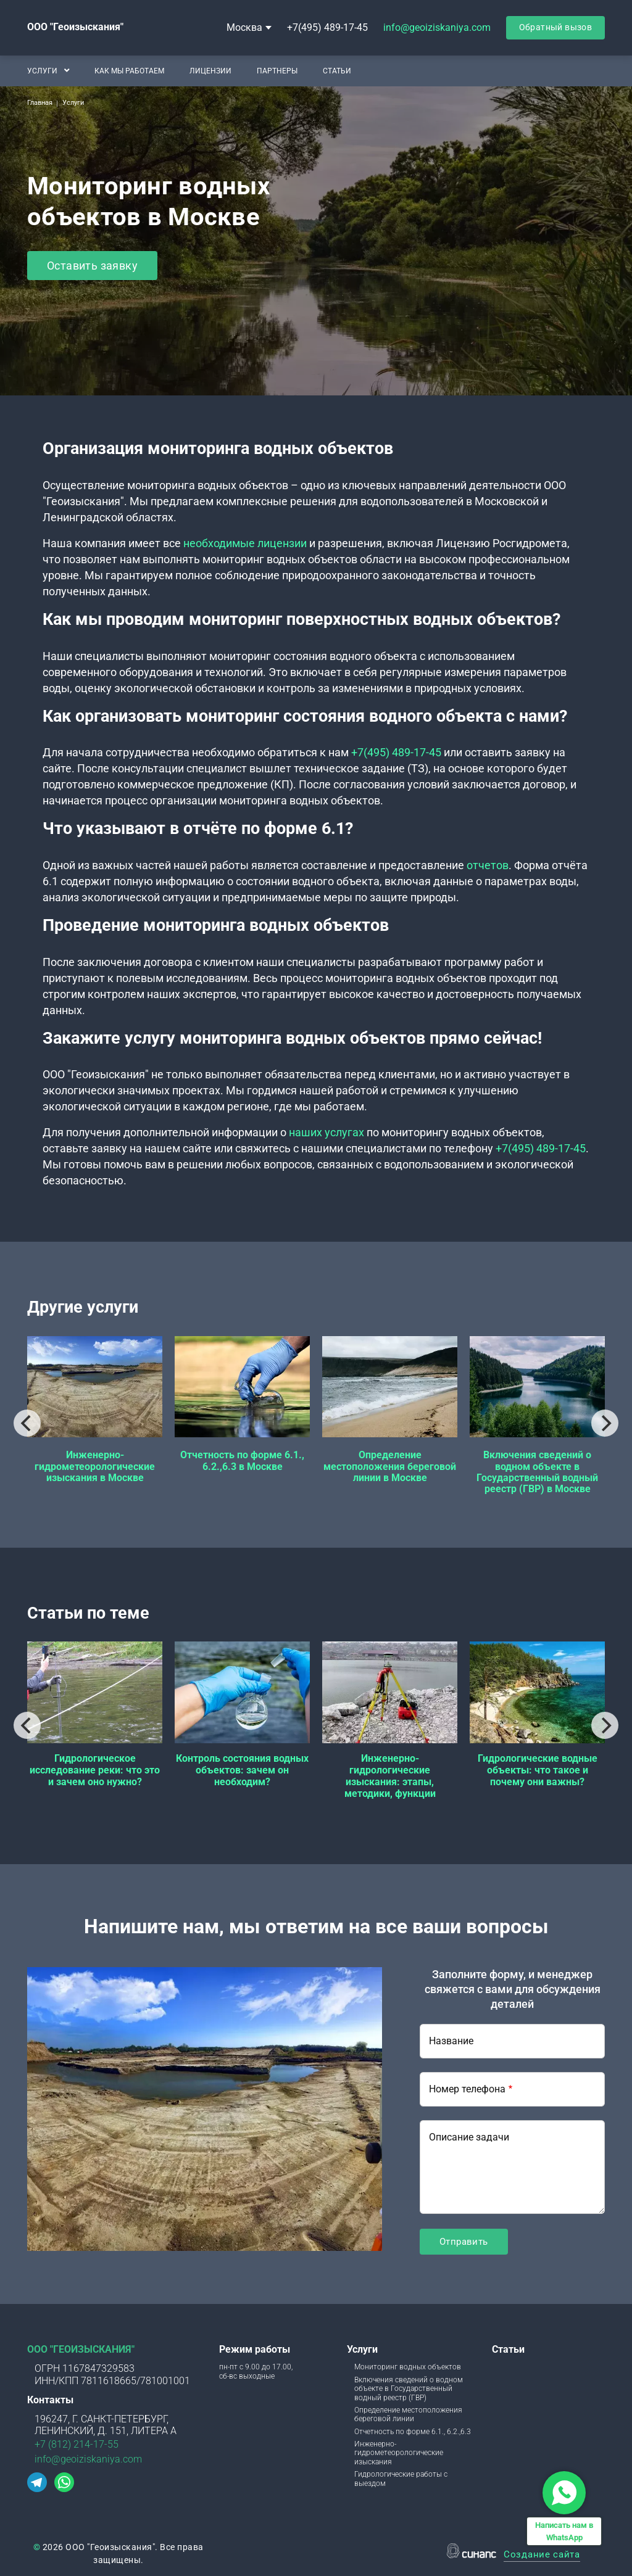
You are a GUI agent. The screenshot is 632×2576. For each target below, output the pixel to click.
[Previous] (27, 1423)
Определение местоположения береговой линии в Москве (389, 1466)
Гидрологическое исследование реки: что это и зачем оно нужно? (95, 1770)
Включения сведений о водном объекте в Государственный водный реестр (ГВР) (408, 2389)
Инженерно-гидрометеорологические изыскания (398, 2453)
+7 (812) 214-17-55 (76, 2444)
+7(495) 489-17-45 (327, 27)
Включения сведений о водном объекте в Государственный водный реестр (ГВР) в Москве (537, 1472)
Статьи (337, 70)
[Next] (604, 1423)
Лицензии (210, 70)
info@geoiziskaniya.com (437, 27)
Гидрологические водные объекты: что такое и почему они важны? (537, 1770)
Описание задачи (469, 2137)
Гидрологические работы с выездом (400, 2478)
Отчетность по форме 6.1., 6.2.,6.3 (412, 2431)
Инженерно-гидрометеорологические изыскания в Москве (95, 1466)
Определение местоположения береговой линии (408, 2414)
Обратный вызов (555, 27)
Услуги (42, 70)
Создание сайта (542, 2555)
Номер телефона (467, 2089)
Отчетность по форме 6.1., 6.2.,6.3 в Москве (242, 1460)
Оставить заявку (92, 265)
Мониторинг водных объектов (407, 2367)
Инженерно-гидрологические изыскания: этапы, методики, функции (390, 1776)
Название (451, 2041)
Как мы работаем (129, 70)
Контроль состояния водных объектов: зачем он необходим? (242, 1770)
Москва (244, 27)
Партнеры (277, 70)
